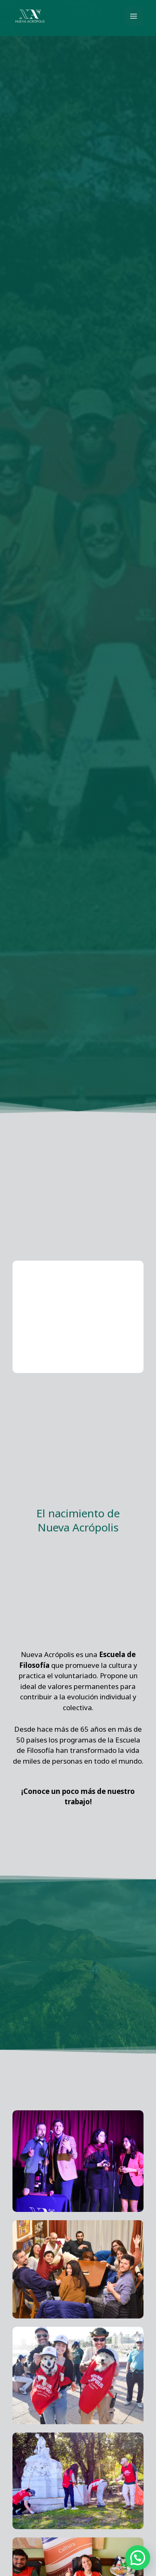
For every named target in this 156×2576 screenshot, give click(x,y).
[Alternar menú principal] (133, 16)
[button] (137, 2557)
